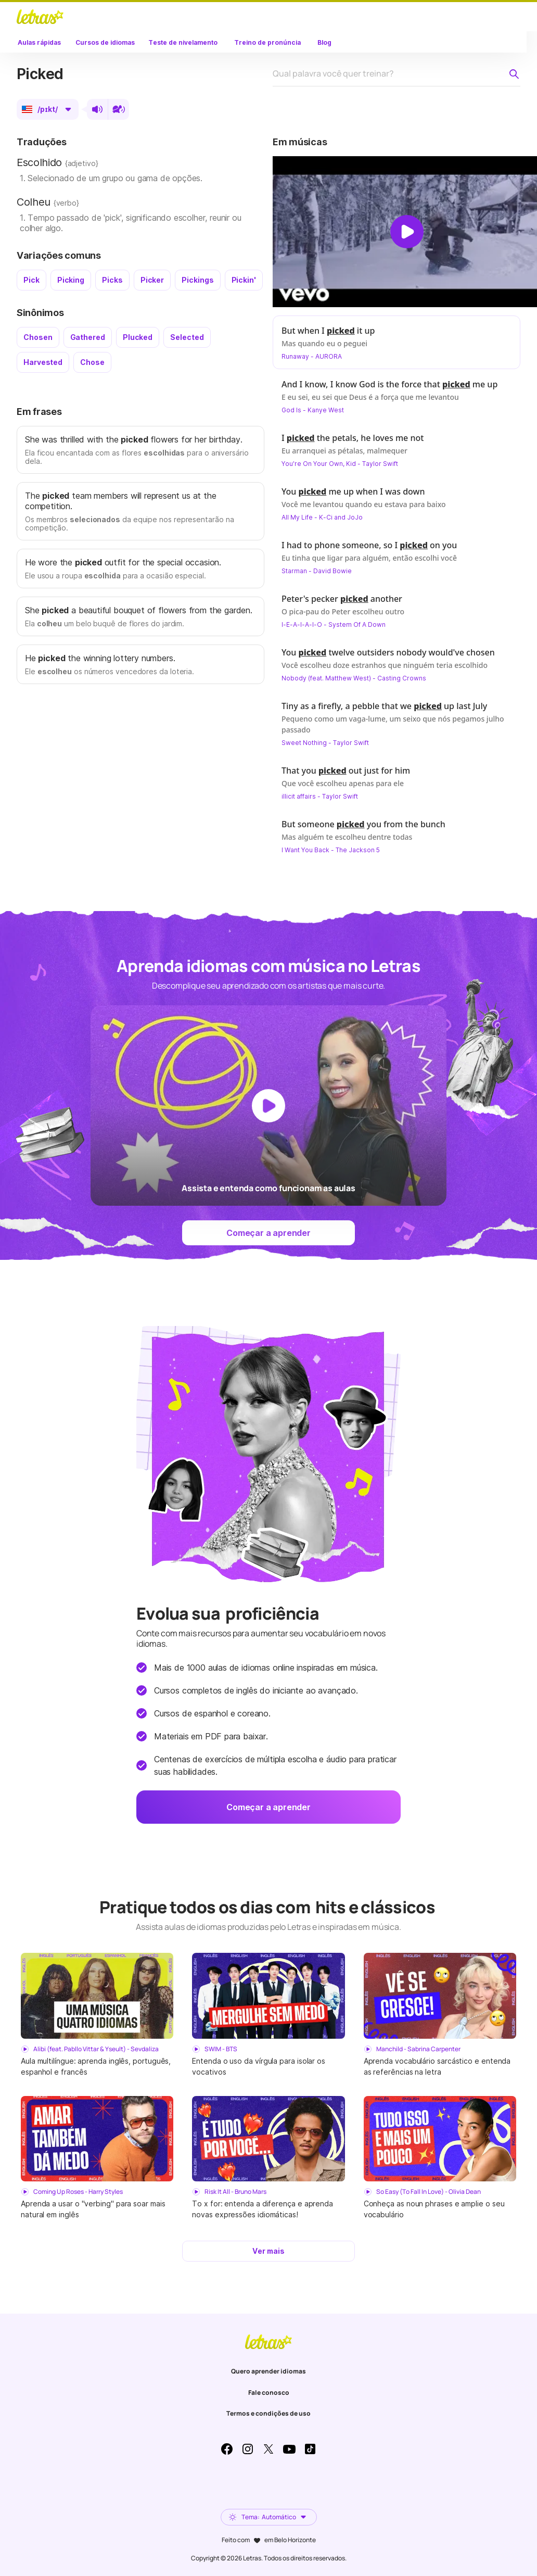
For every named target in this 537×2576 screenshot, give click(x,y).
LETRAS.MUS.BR (40, 16)
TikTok (310, 2449)
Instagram (247, 2449)
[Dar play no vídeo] (407, 231)
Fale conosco (268, 2392)
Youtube (289, 2449)
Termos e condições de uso (268, 2413)
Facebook (227, 2449)
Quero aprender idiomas (268, 2371)
